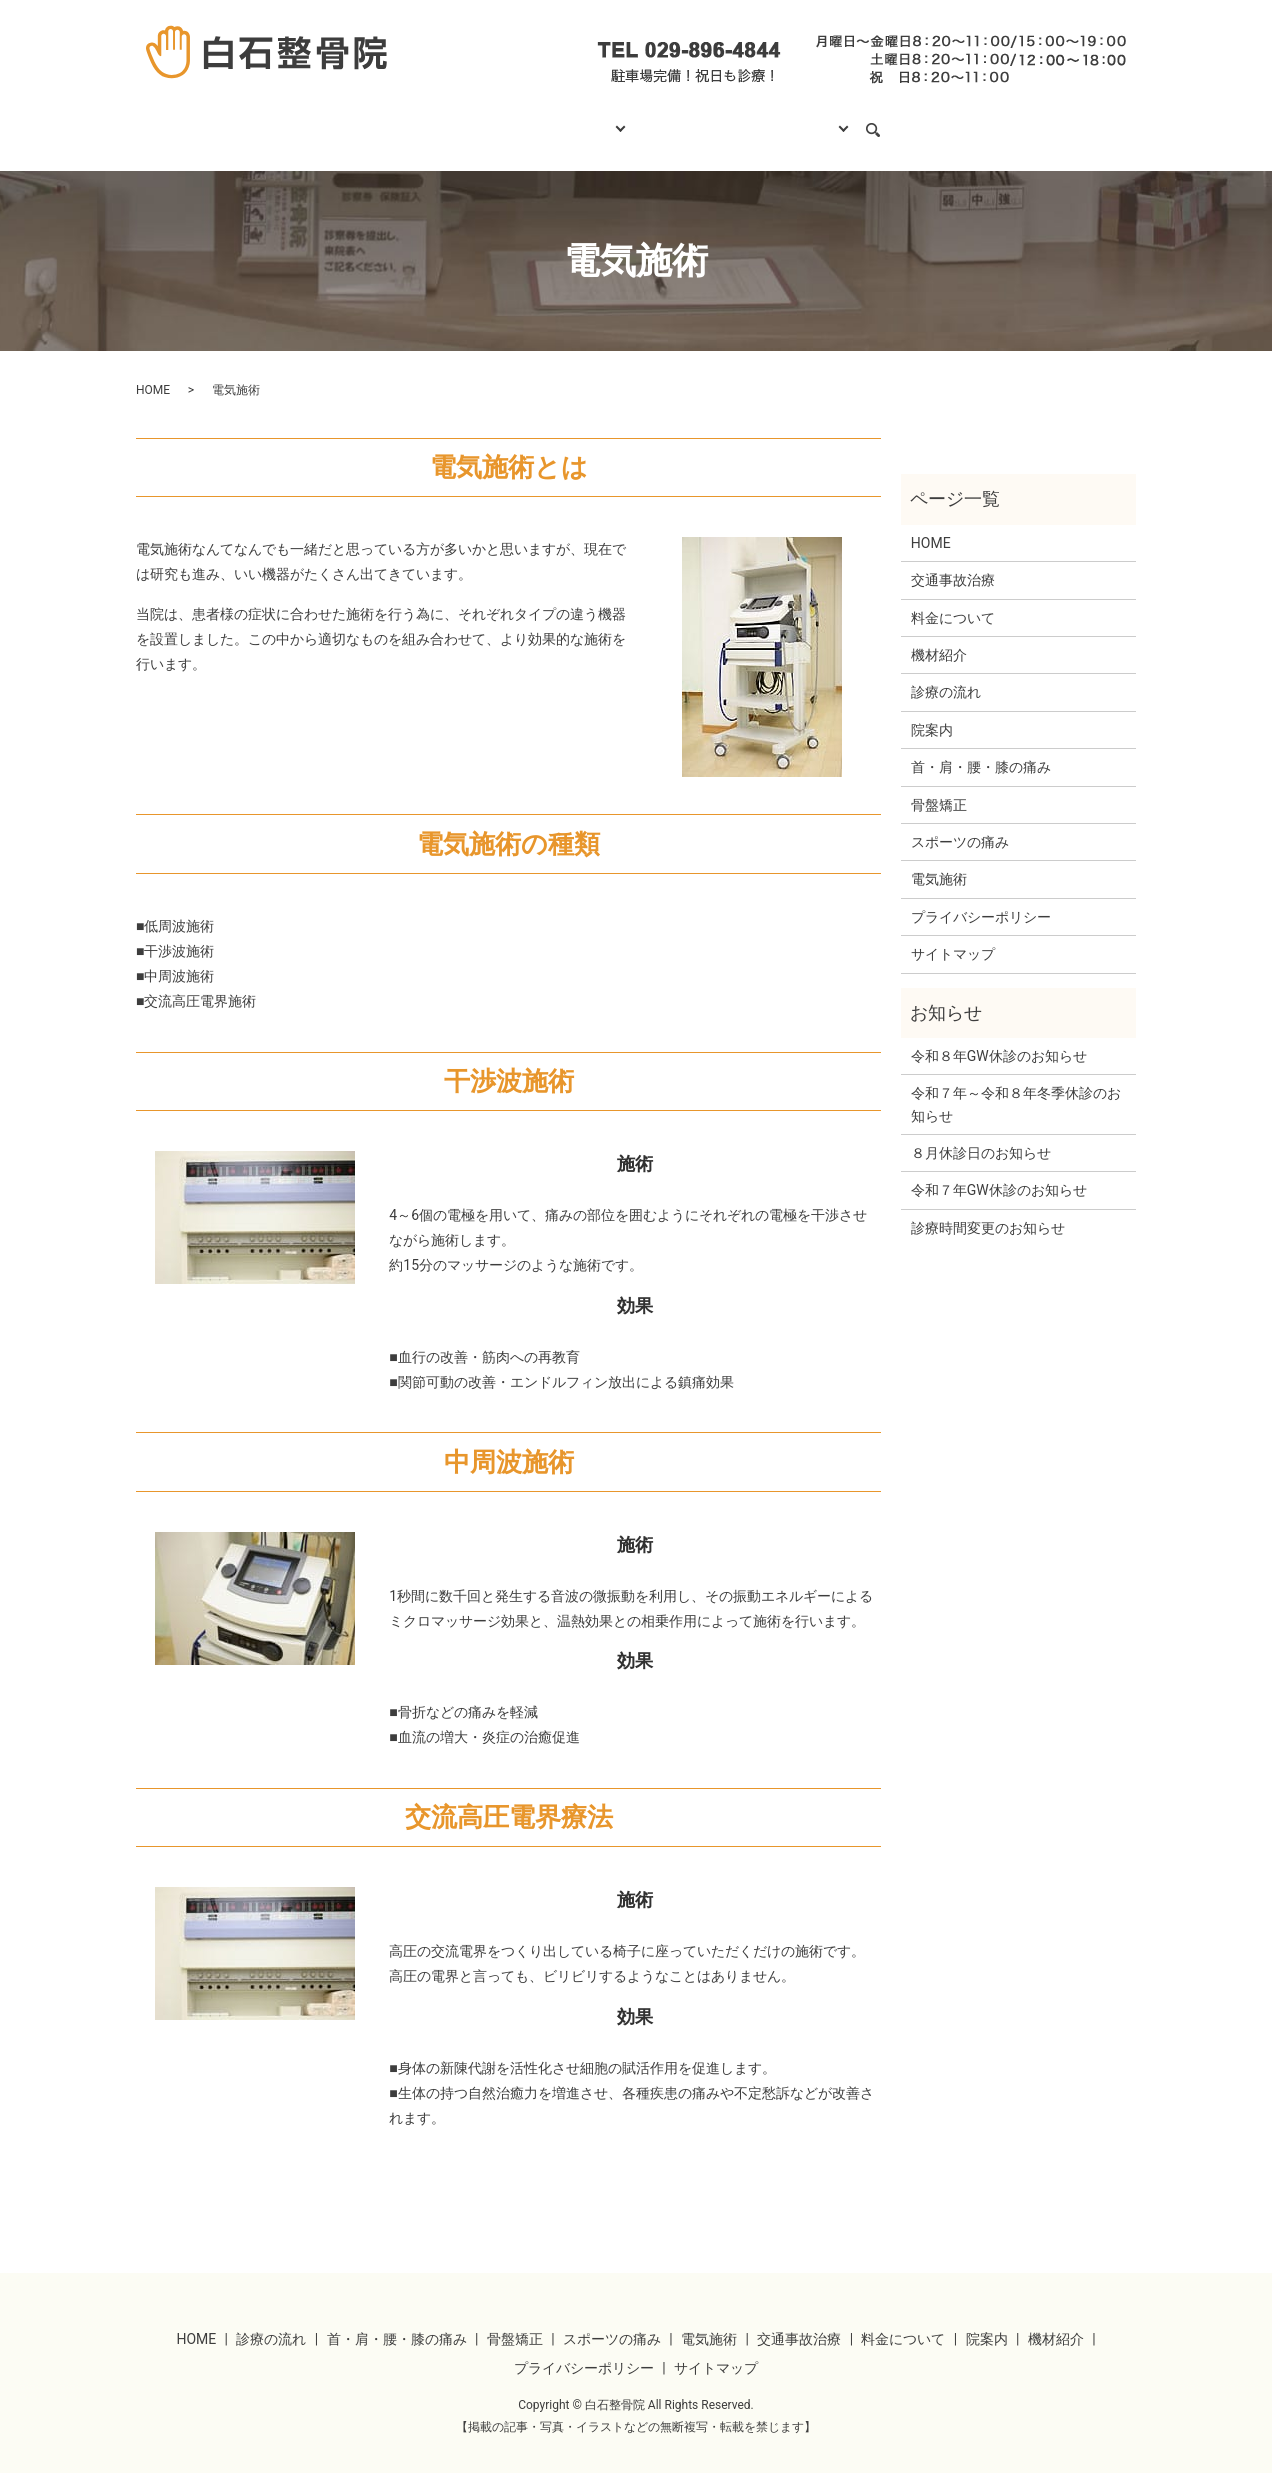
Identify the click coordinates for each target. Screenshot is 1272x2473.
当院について (820, 120)
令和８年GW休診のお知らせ (999, 1037)
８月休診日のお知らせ (981, 1134)
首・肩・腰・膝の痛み (981, 748)
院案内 (932, 711)
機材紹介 (939, 636)
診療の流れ (484, 120)
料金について (697, 120)
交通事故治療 (953, 561)
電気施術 (939, 860)
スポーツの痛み (960, 823)
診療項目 (586, 120)
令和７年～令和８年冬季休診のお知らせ (1016, 1085)
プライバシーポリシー (981, 898)
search (912, 121)
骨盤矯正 (939, 786)
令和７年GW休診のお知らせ (999, 1171)
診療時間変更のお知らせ (988, 1209)
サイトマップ (953, 935)
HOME (390, 120)
